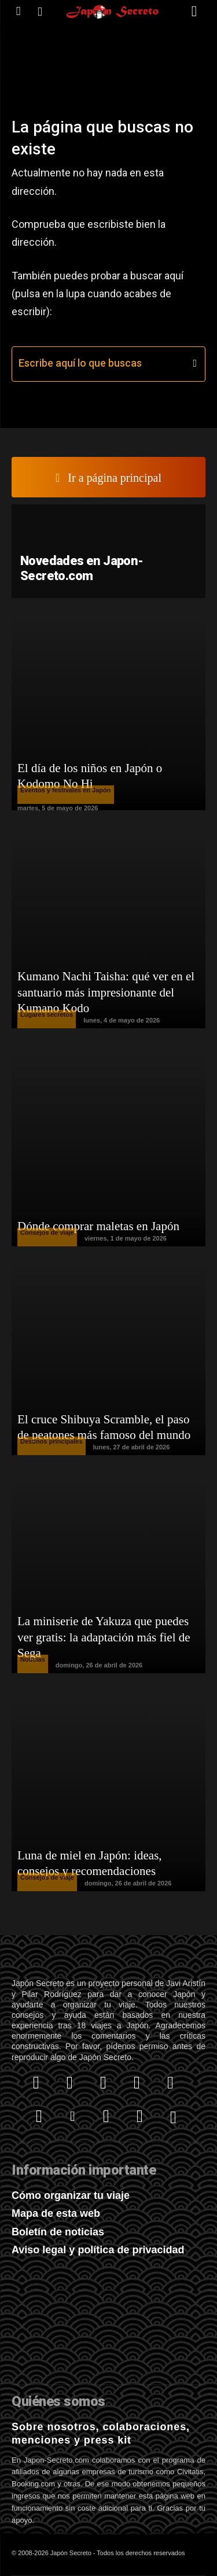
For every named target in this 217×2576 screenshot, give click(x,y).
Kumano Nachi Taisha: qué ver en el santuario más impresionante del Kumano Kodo (105, 992)
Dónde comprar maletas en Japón (98, 1226)
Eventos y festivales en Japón (65, 790)
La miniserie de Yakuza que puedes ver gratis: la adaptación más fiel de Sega (103, 1637)
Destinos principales (51, 1441)
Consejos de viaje (47, 1232)
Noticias (32, 1659)
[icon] (18, 11)
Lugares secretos (46, 1014)
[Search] (194, 364)
